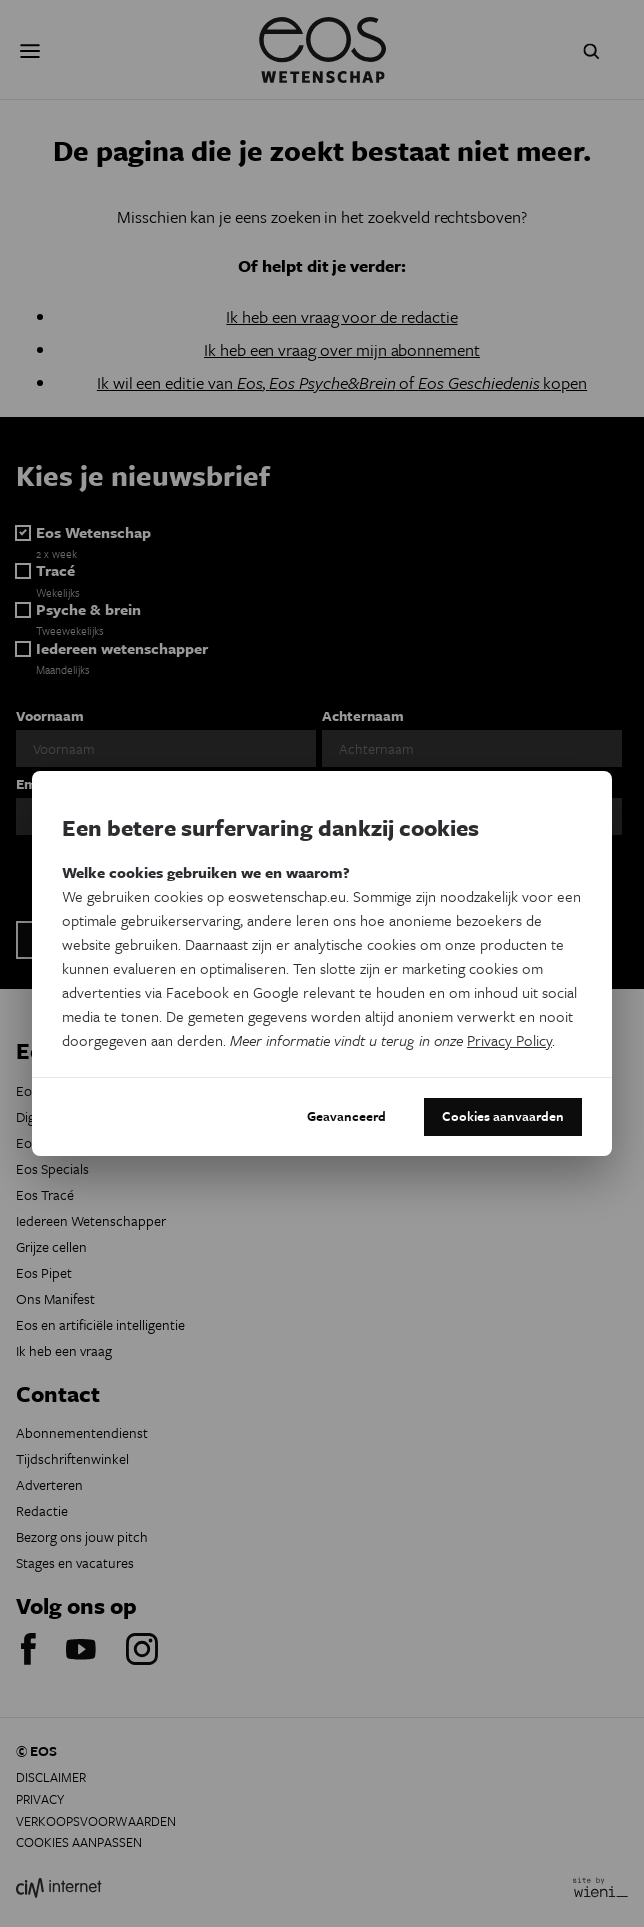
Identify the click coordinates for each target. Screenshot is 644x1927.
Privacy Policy (509, 1040)
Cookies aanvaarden (503, 1116)
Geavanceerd (346, 1116)
